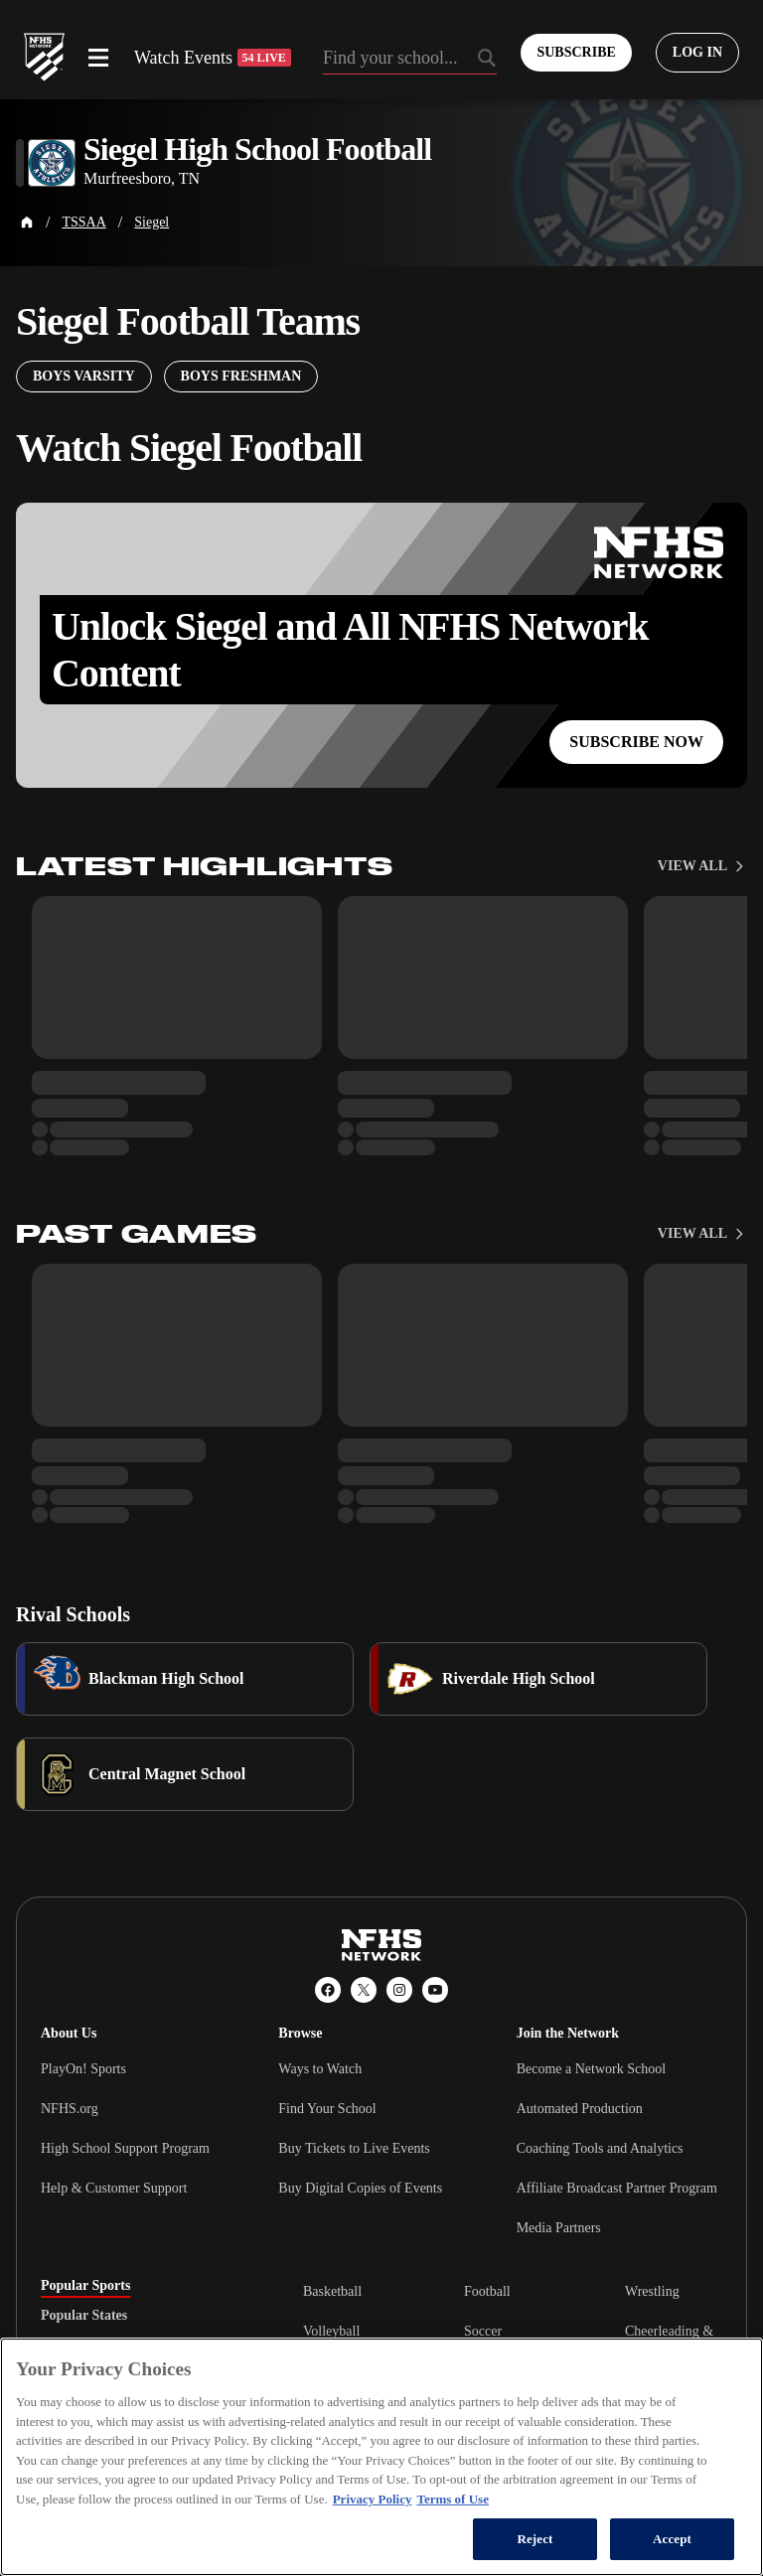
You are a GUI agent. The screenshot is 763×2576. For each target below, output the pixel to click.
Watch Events (212, 58)
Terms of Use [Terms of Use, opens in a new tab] (452, 2499)
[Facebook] (328, 1990)
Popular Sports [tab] (85, 2286)
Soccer (483, 2331)
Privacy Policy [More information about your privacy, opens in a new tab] (372, 2499)
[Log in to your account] (697, 53)
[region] (381, 2457)
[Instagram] (399, 1990)
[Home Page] (27, 222)
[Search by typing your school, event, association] (410, 60)
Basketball (332, 2291)
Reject (534, 2538)
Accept (672, 2538)
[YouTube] (435, 1990)
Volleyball (331, 2331)
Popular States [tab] (84, 2316)
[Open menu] (98, 58)
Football (487, 2291)
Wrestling (652, 2291)
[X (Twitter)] (364, 1990)
